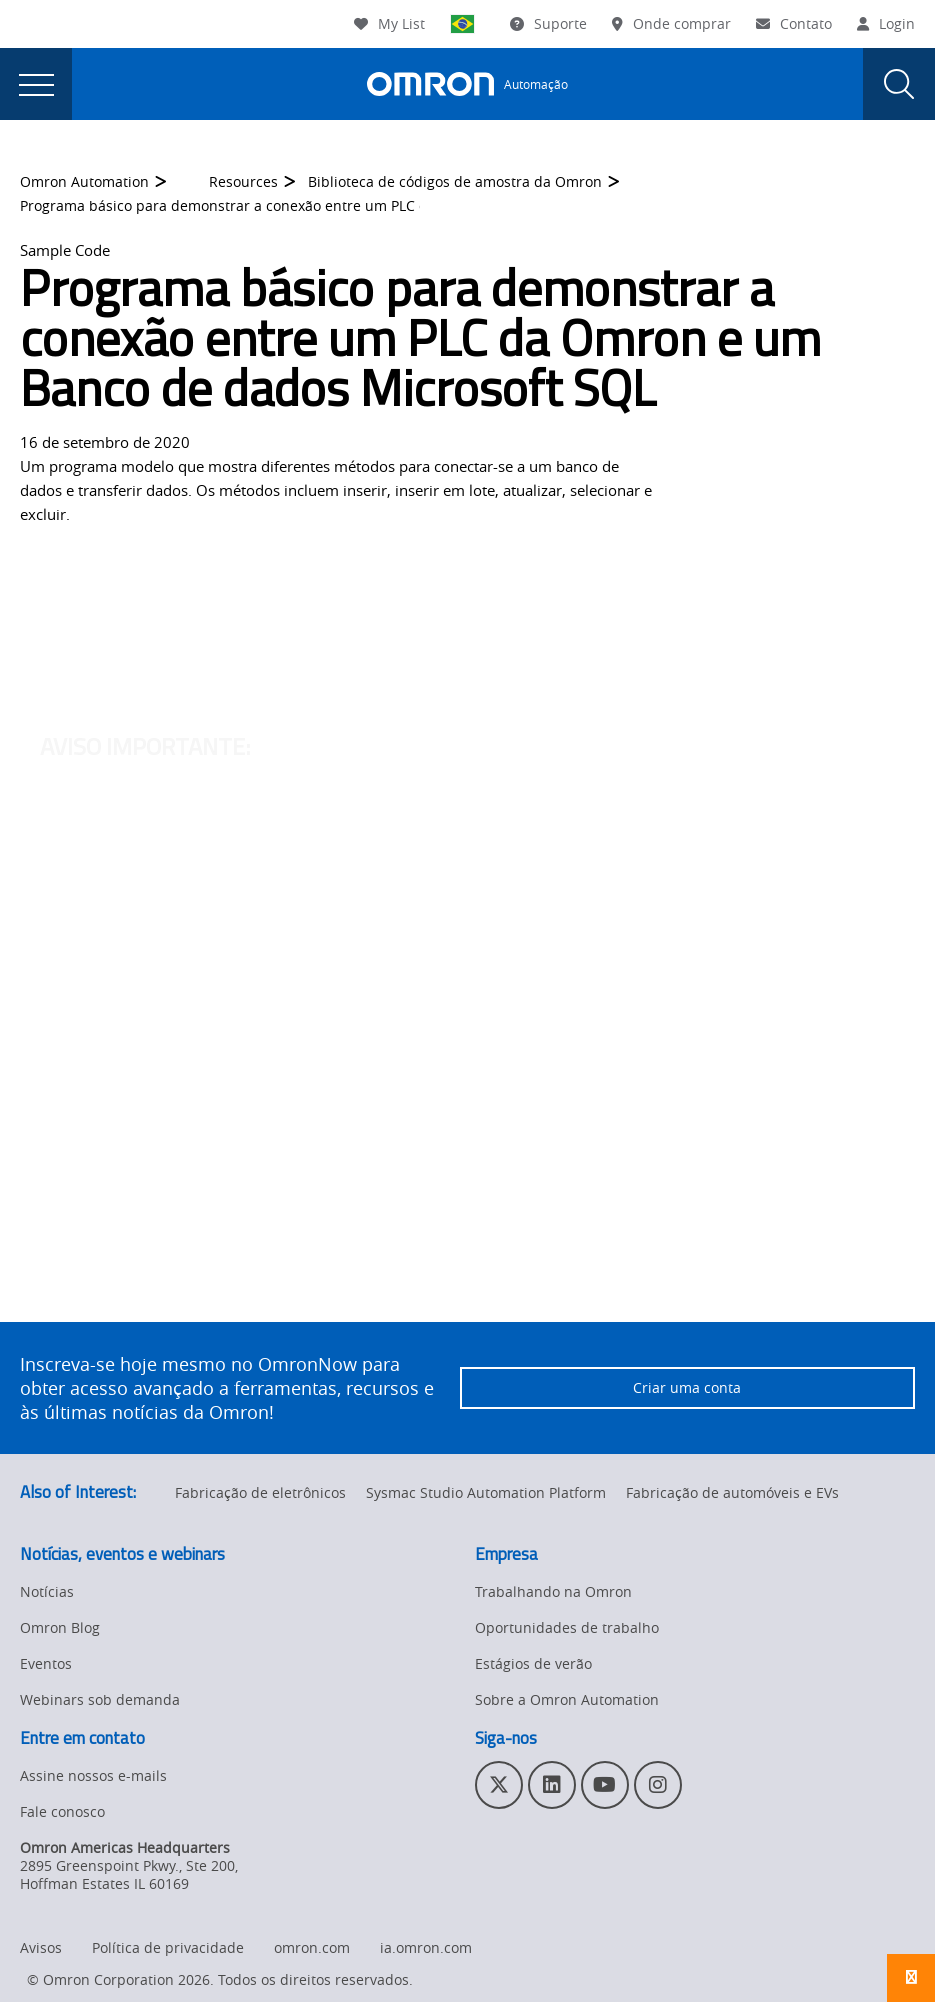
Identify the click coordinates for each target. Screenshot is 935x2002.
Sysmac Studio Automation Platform (486, 1492)
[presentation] (36, 84)
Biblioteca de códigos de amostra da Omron (455, 182)
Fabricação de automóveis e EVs (732, 1492)
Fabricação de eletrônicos (260, 1492)
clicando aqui (353, 622)
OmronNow (782, 598)
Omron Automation (84, 182)
